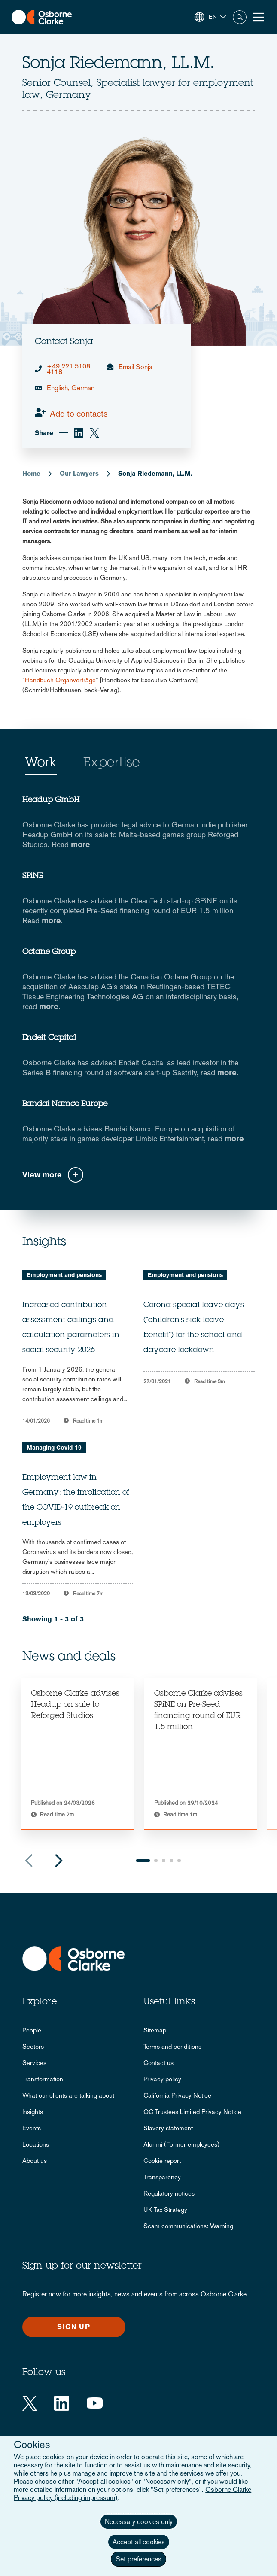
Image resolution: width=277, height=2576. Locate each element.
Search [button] (240, 17)
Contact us (158, 2062)
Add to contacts (79, 413)
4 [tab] (171, 1860)
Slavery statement (168, 2128)
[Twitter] (29, 2403)
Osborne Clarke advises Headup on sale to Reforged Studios (75, 1705)
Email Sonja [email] (135, 366)
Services (34, 2062)
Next (58, 1860)
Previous (28, 1860)
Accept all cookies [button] (139, 2542)
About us (34, 2160)
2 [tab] (156, 1860)
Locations (35, 2144)
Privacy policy (162, 2079)
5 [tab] (179, 1860)
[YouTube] (94, 2403)
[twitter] (94, 433)
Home (31, 473)
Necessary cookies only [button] (139, 2522)
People (31, 2030)
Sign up (73, 2327)
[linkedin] (78, 433)
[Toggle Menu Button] (258, 17)
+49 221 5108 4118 (68, 368)
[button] (210, 17)
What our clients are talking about (68, 2095)
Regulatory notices (169, 2193)
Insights (32, 2111)
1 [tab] (143, 1860)
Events (31, 2128)
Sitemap (154, 2030)
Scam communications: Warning (188, 2225)
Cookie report (162, 2160)
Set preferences (138, 2559)
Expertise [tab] (111, 763)
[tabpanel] (77, 1754)
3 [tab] (163, 1860)
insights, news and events (125, 2294)
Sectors (33, 2046)
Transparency (162, 2177)
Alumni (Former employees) (181, 2144)
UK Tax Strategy (165, 2209)
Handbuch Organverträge (60, 680)
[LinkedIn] (61, 2403)
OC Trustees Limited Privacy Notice (192, 2111)
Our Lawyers (79, 473)
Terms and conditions (172, 2046)
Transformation (42, 2079)
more (80, 844)
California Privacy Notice (177, 2095)
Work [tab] (41, 763)
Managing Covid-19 (54, 1447)
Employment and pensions (64, 1274)
